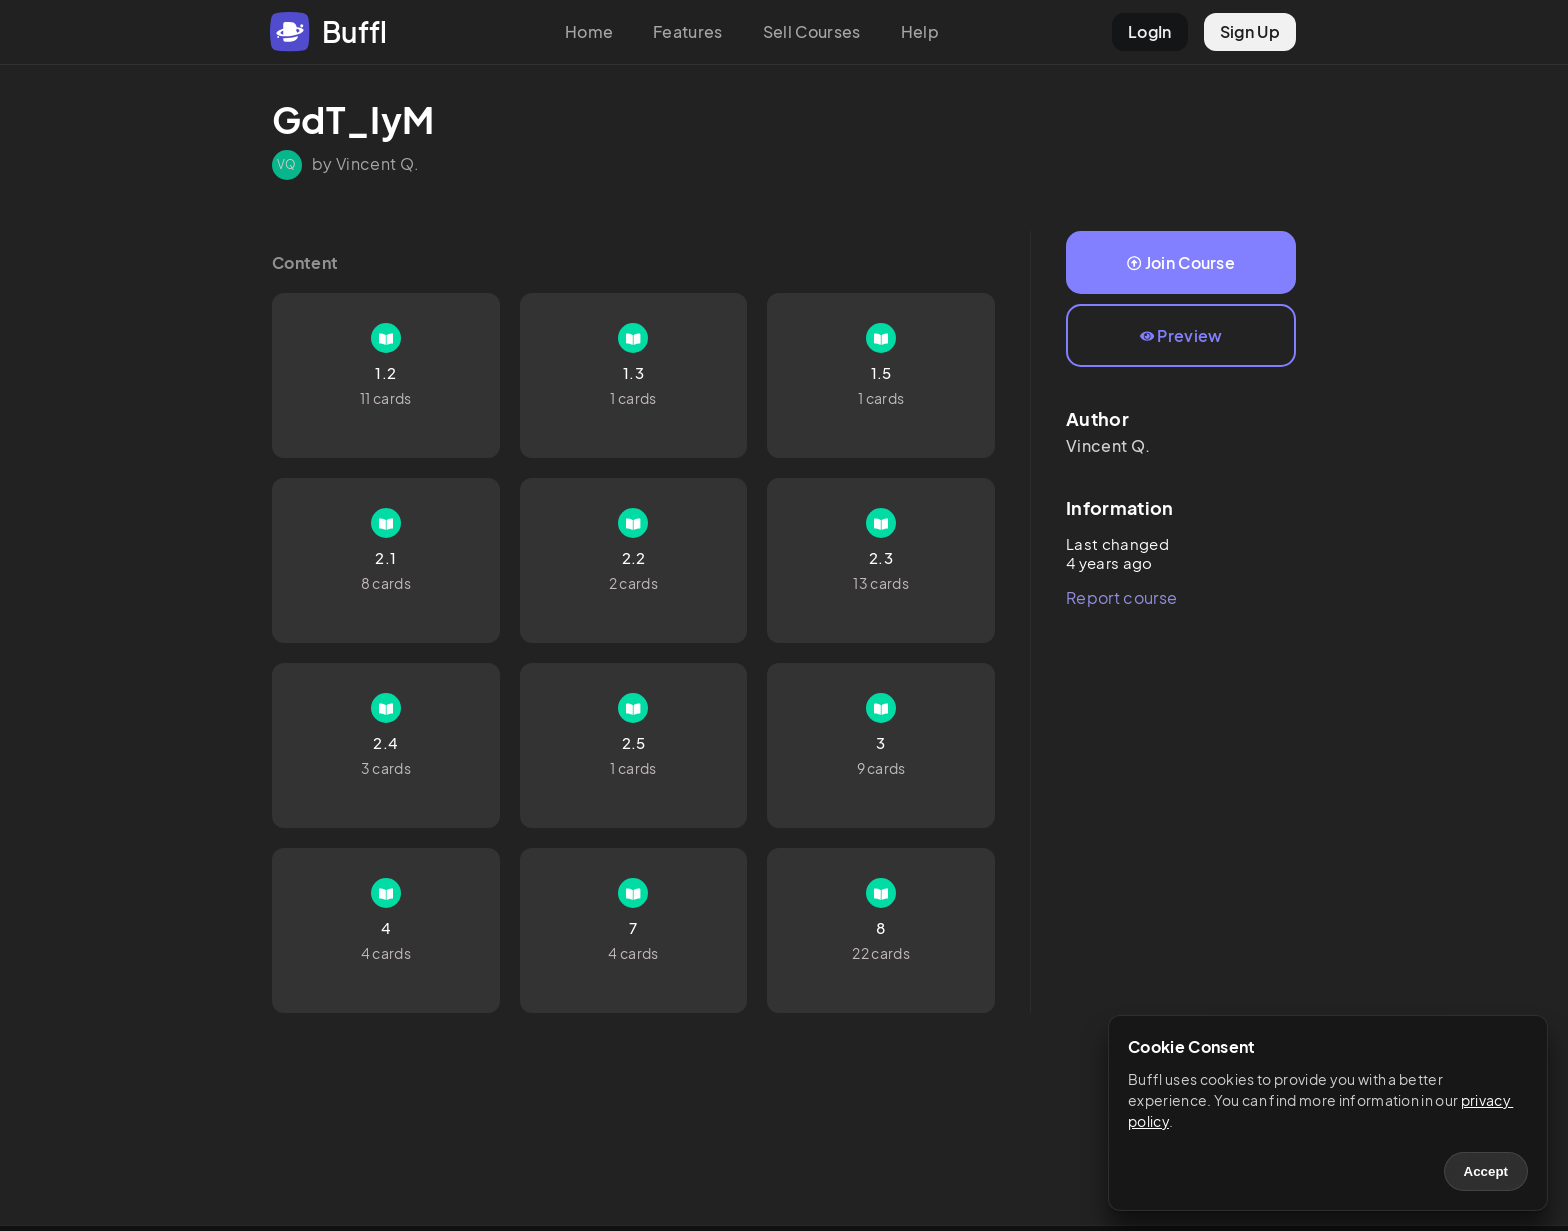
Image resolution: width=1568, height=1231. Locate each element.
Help (920, 31)
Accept (1486, 1171)
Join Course (1181, 262)
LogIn (1150, 31)
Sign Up (1250, 31)
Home (589, 31)
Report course (1121, 597)
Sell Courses (812, 31)
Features (688, 31)
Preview (1181, 335)
